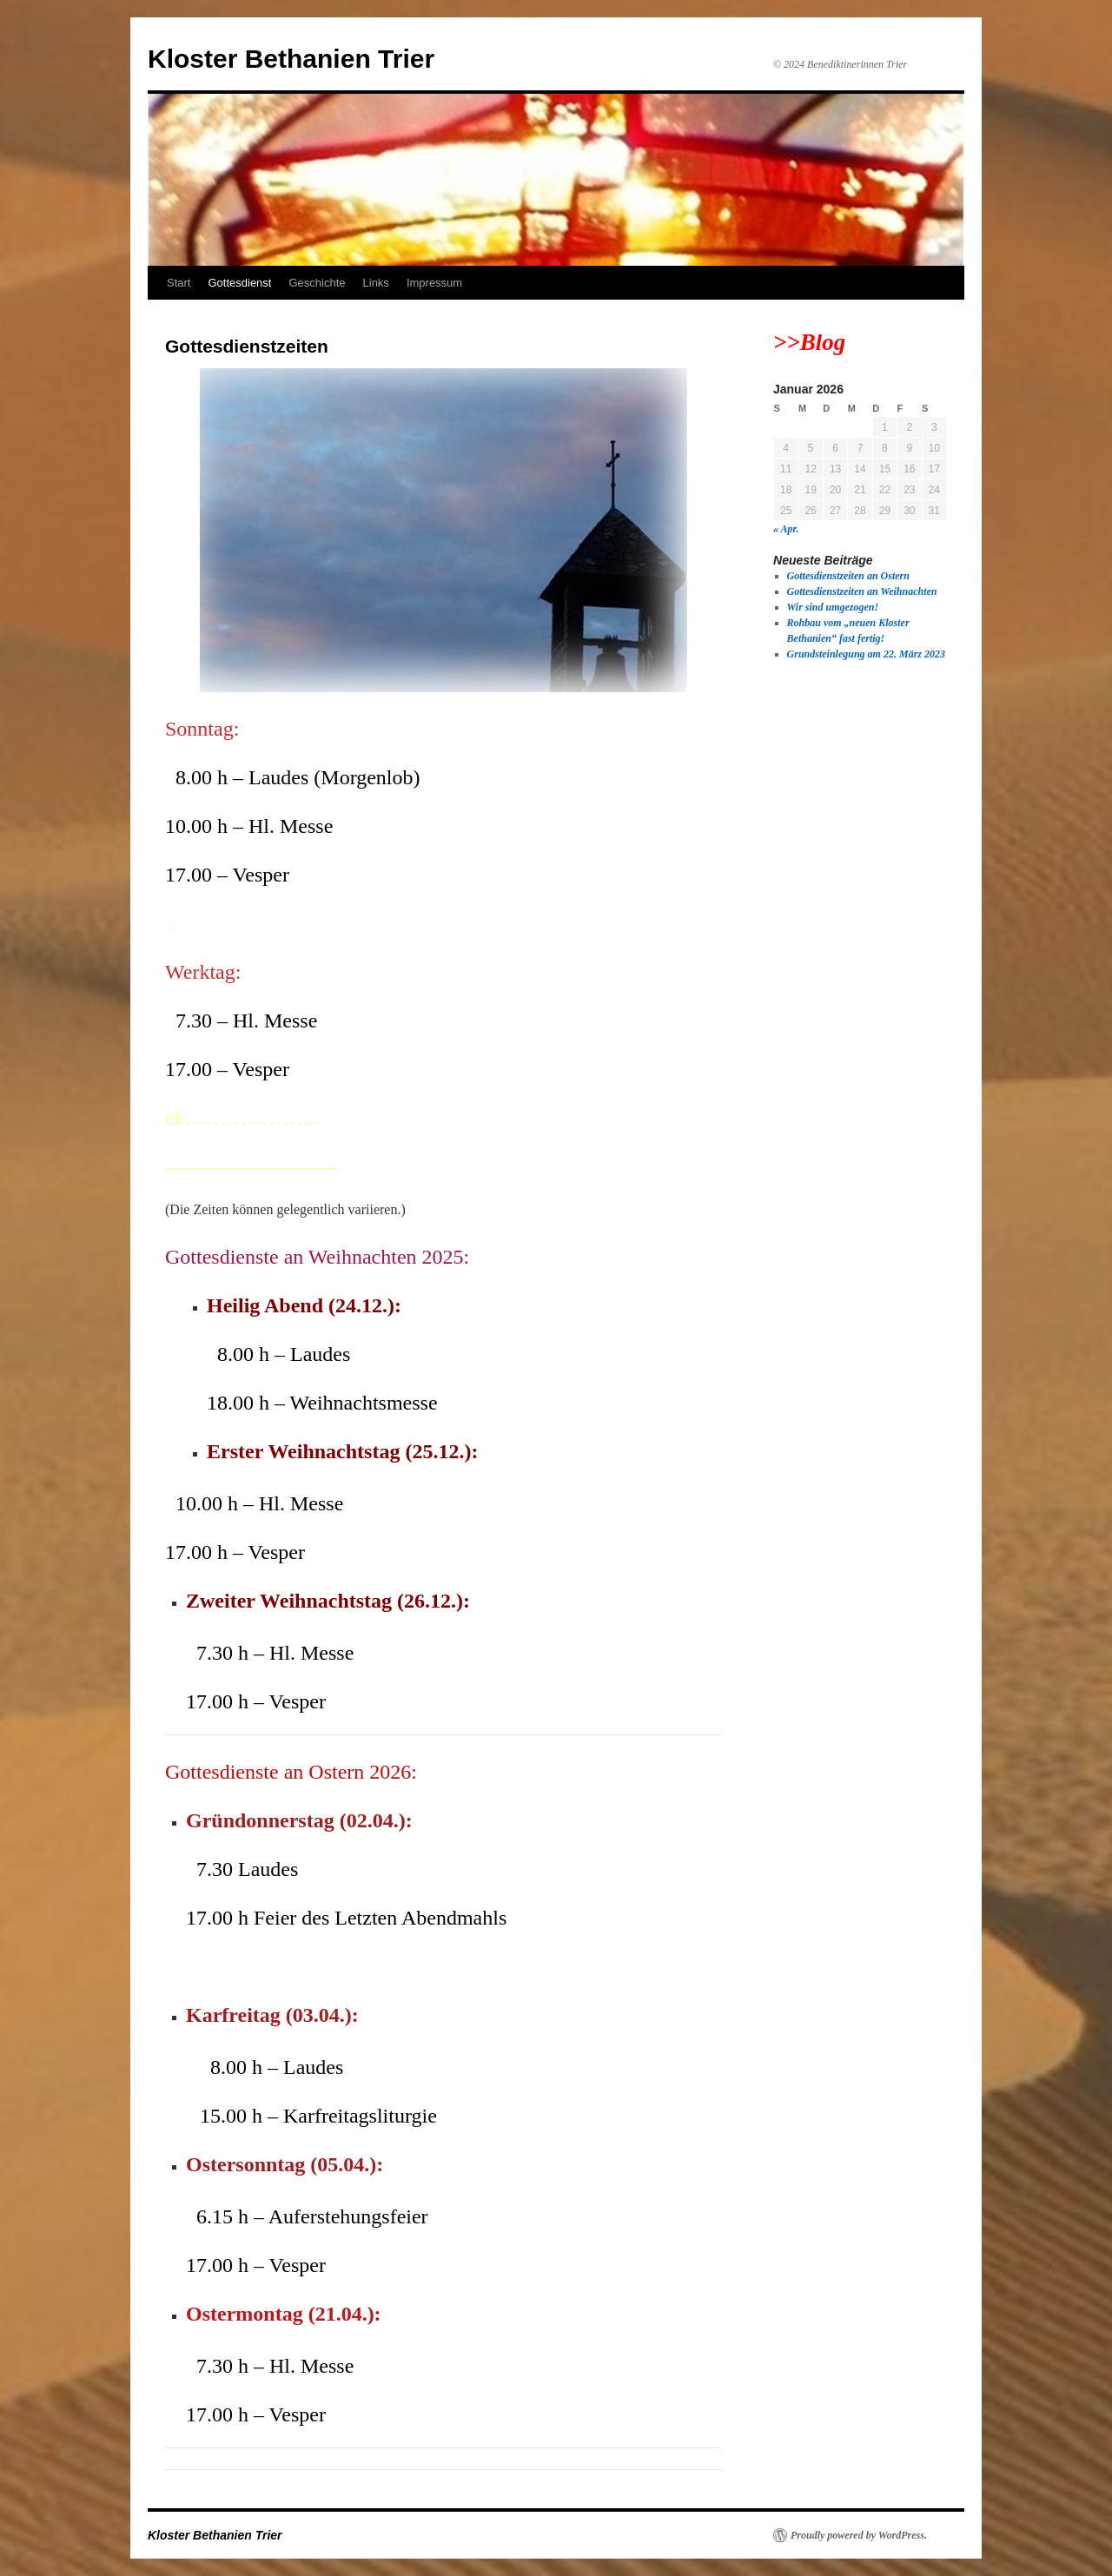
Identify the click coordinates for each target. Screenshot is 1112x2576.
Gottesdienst (239, 282)
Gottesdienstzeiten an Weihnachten (862, 591)
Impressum (434, 282)
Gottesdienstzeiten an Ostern (848, 576)
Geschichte (316, 282)
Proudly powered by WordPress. (859, 2535)
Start (178, 282)
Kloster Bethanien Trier (291, 58)
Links (376, 282)
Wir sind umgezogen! (833, 607)
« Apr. (786, 529)
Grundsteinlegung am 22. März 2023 (866, 654)
